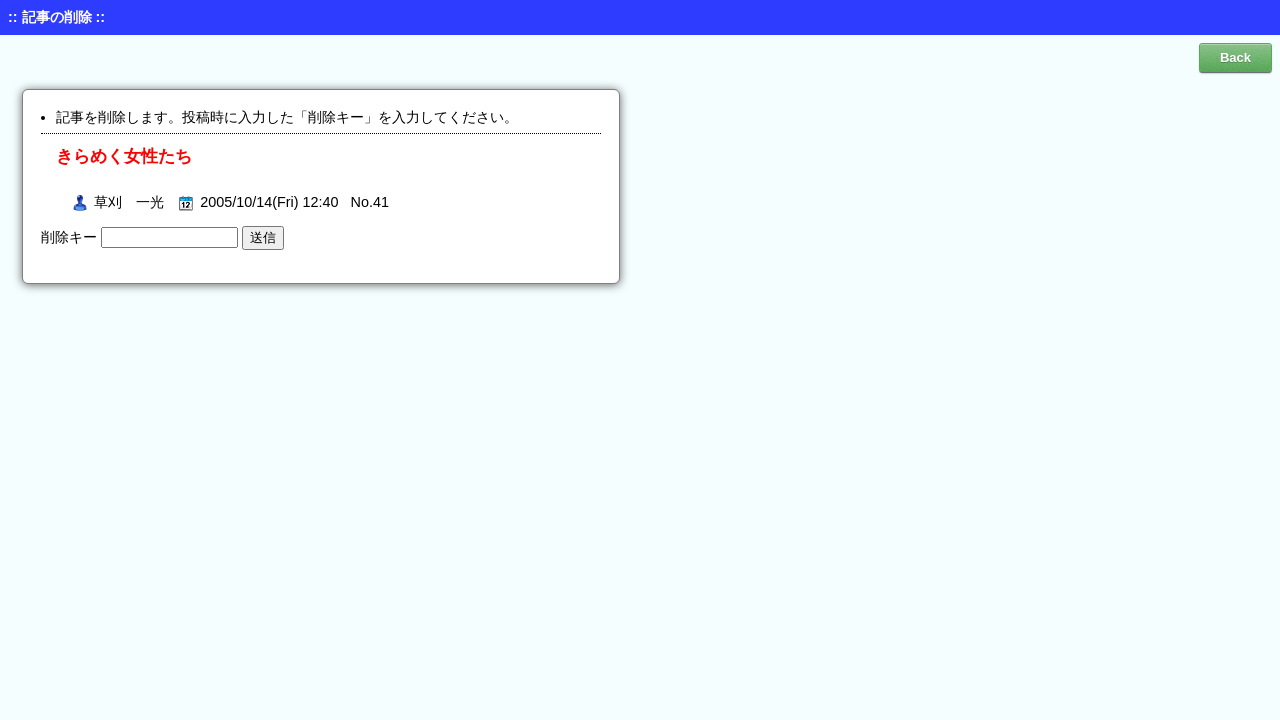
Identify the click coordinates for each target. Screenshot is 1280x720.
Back (1235, 57)
